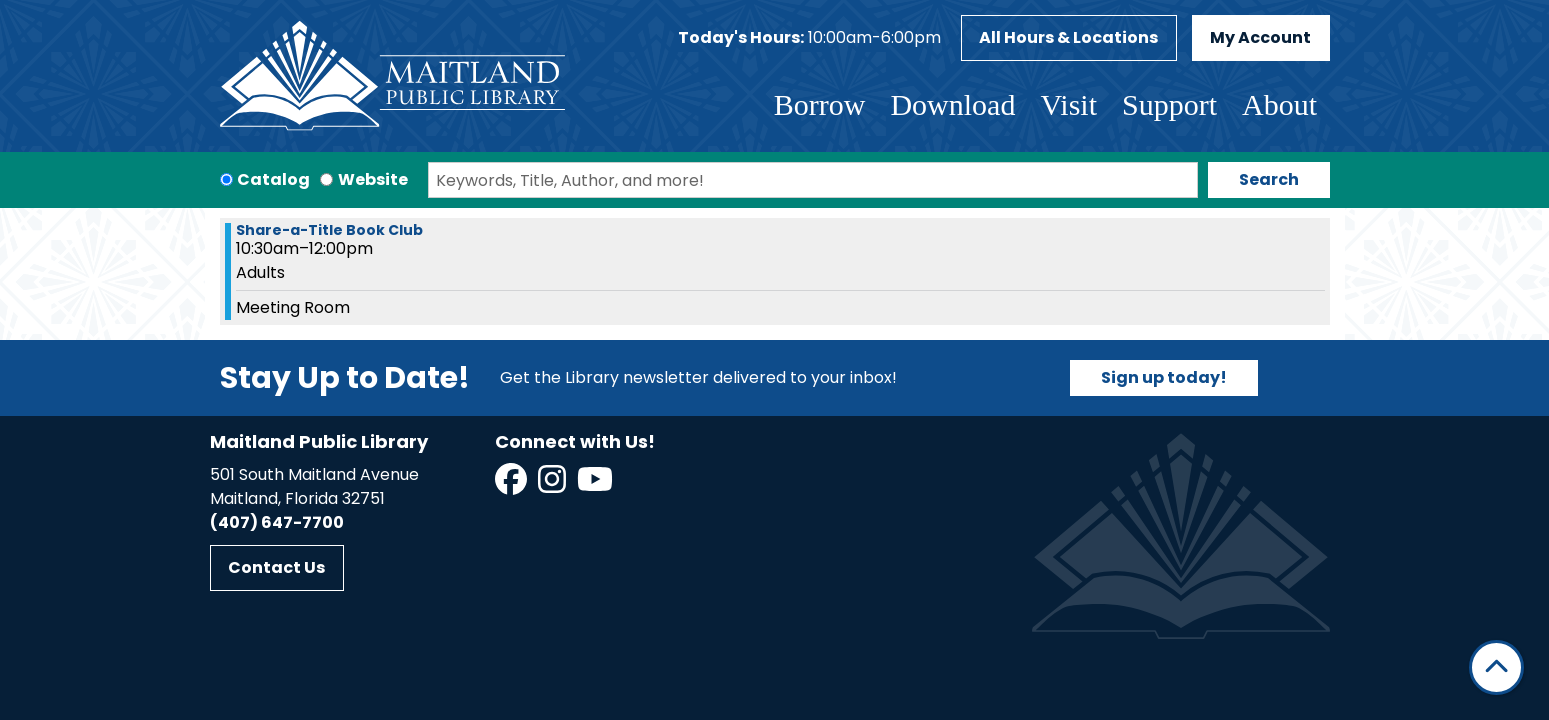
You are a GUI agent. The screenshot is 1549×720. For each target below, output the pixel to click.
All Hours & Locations (1068, 37)
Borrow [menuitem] (820, 104)
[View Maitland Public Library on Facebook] (512, 485)
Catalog (273, 179)
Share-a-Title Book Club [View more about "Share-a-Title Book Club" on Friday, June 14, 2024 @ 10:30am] (329, 230)
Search (1269, 179)
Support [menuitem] (1169, 104)
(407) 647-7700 (277, 522)
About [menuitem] (1279, 104)
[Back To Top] (1496, 667)
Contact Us (276, 567)
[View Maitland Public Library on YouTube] (596, 485)
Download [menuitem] (952, 104)
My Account (1260, 37)
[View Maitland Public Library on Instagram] (553, 485)
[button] (809, 38)
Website (373, 179)
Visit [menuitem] (1068, 104)
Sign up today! (1164, 377)
